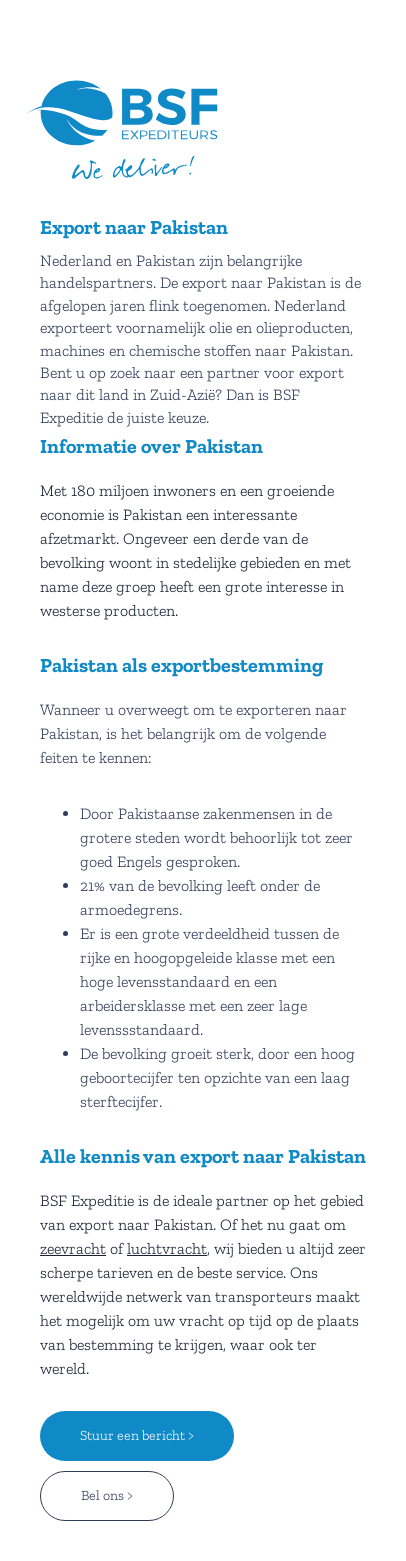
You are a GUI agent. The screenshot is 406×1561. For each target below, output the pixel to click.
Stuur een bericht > (137, 1435)
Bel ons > (107, 1495)
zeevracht (73, 1248)
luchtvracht (167, 1248)
